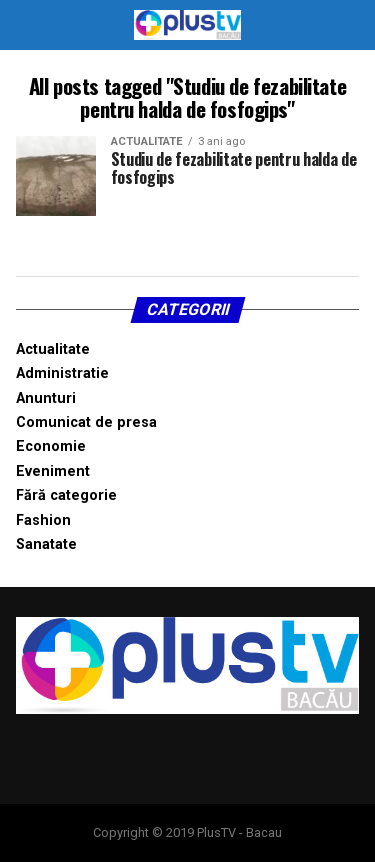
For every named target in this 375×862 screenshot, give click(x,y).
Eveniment (53, 471)
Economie (51, 446)
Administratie (62, 373)
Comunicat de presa (86, 422)
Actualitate (53, 349)
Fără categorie (66, 495)
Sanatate (46, 544)
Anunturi (46, 398)
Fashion (43, 520)
